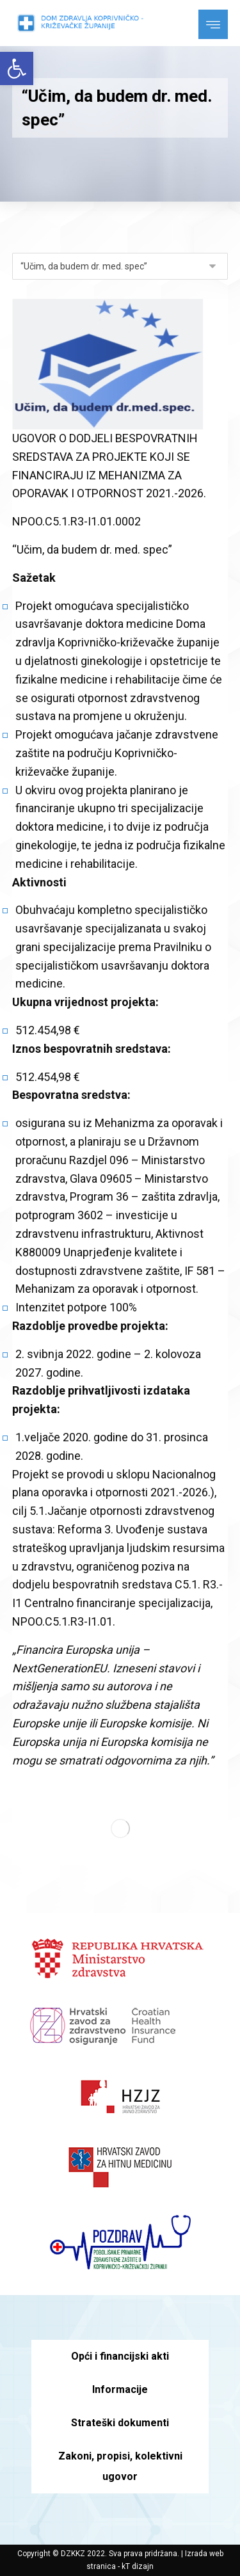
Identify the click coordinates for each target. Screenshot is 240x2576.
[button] (16, 68)
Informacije (120, 2389)
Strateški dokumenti (120, 2423)
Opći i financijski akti (120, 2356)
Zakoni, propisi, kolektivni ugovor (120, 2466)
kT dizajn (138, 2566)
